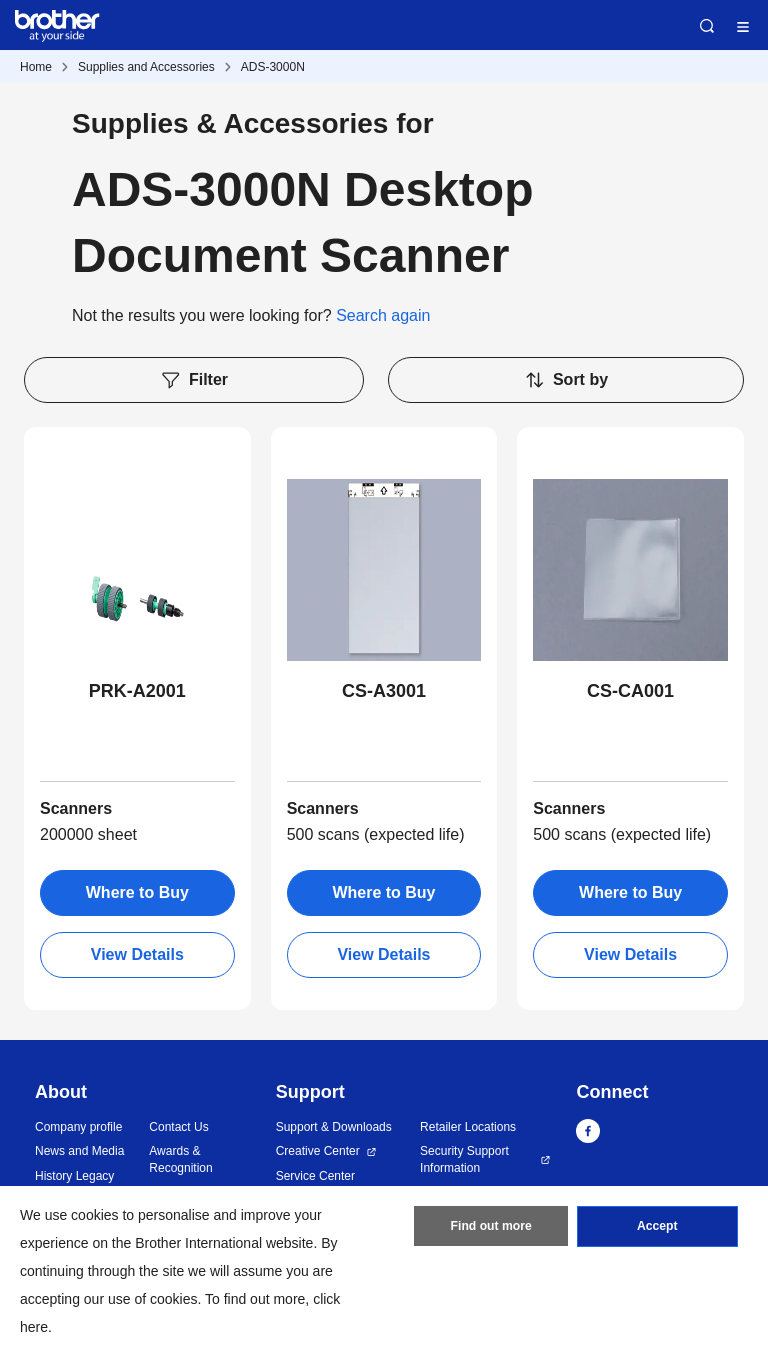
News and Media (79, 1151)
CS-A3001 (384, 691)
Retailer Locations (468, 1127)
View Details (137, 954)
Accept (657, 1228)
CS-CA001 (630, 691)
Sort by (566, 380)
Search (707, 26)
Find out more (491, 1228)
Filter (194, 380)
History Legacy (74, 1176)
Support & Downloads (334, 1127)
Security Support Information (464, 1159)
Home (36, 67)
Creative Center (318, 1151)
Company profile (78, 1127)
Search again (383, 315)
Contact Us (178, 1127)
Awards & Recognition (180, 1159)
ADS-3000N (273, 67)
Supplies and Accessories (146, 67)
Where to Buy (137, 892)
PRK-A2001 (137, 691)
